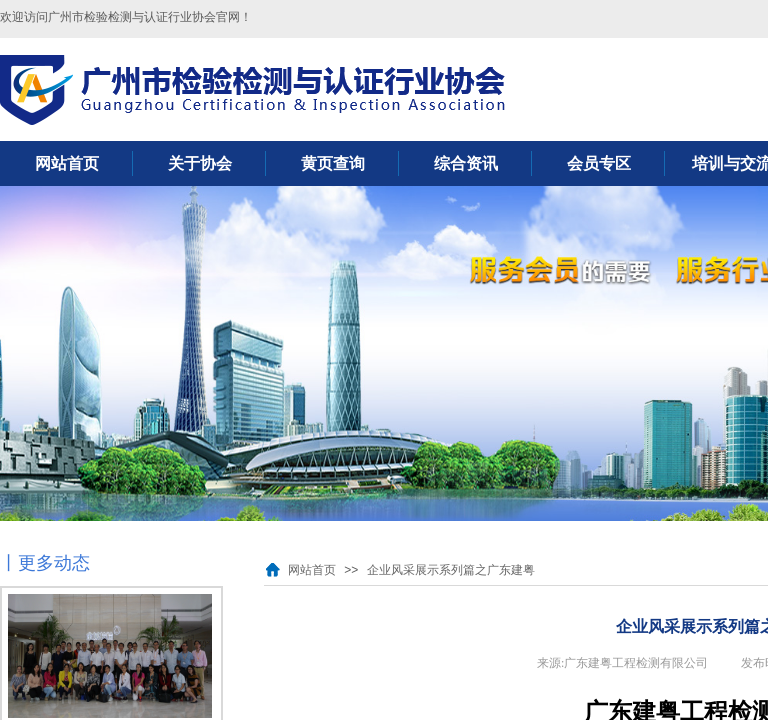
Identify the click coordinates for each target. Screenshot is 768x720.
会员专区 (599, 163)
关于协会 (200, 163)
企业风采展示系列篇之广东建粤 (451, 570)
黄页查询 (333, 163)
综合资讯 (466, 163)
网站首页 (67, 163)
